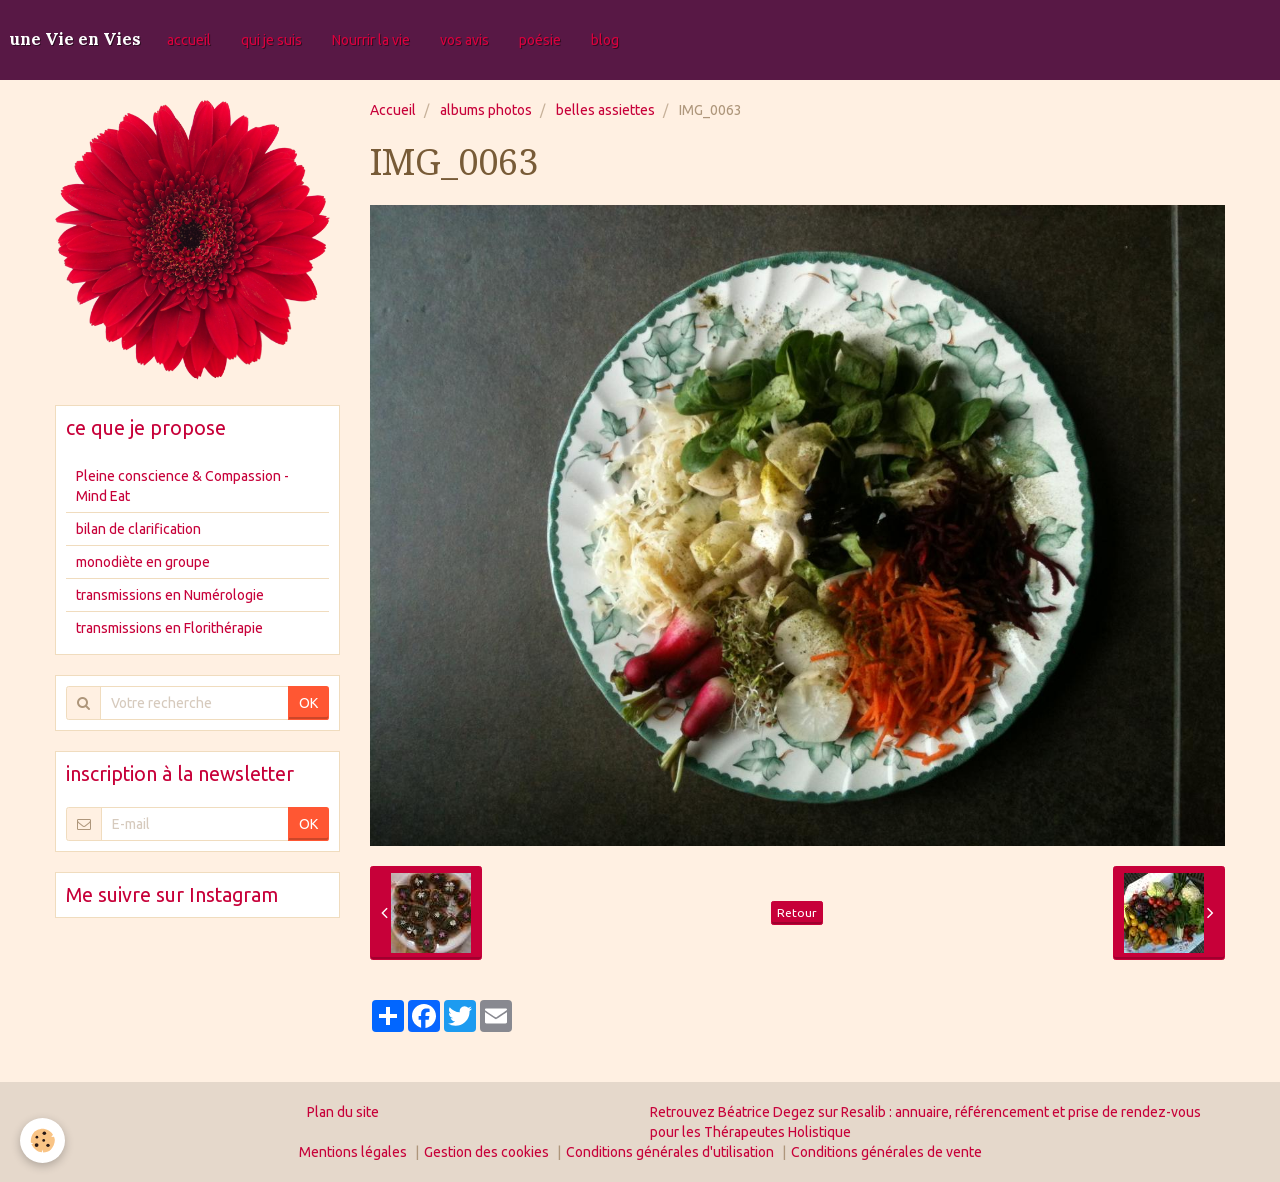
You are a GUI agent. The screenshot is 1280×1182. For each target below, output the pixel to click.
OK (308, 703)
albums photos (486, 110)
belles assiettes (605, 110)
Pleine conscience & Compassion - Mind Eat (182, 486)
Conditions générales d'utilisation (670, 1152)
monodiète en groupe (143, 562)
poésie (540, 40)
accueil (189, 40)
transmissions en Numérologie (170, 595)
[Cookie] (42, 1140)
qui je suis (271, 40)
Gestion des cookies (486, 1152)
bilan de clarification (138, 529)
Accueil (393, 110)
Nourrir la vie (371, 40)
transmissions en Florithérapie (169, 628)
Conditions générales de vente (886, 1152)
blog (605, 40)
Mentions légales (353, 1152)
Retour (797, 912)
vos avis (464, 40)
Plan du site (343, 1112)
